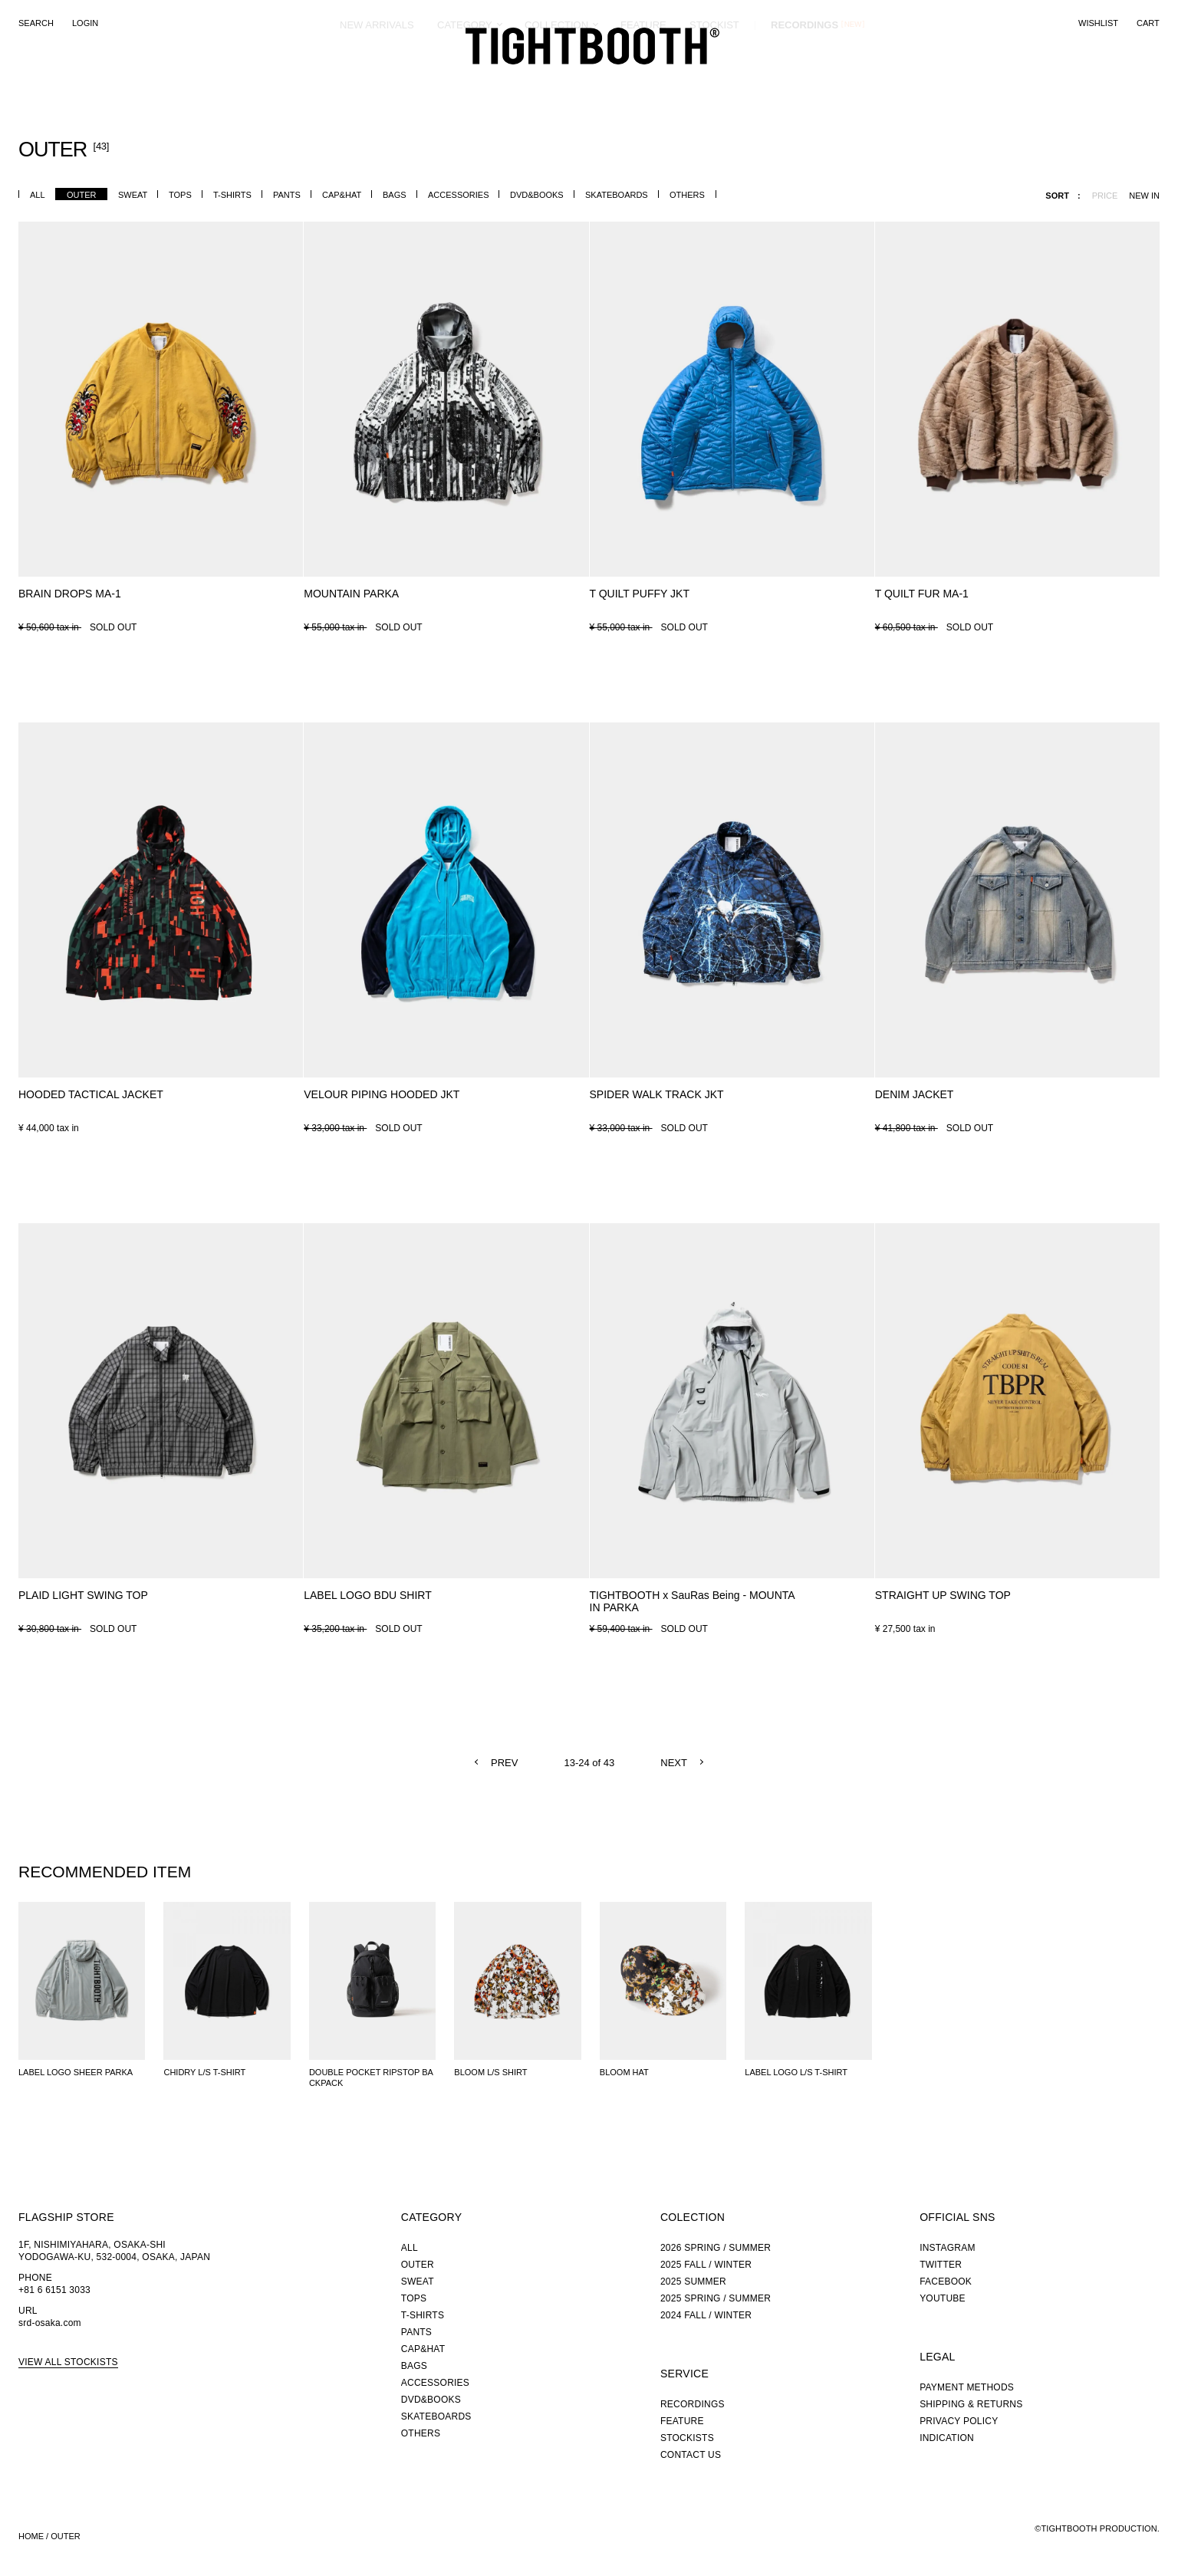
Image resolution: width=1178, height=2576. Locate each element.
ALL (37, 194)
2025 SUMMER (693, 2281)
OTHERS (687, 194)
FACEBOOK (946, 2281)
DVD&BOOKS (537, 194)
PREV (504, 1762)
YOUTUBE (943, 2298)
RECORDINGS (804, 79)
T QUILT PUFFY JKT (639, 593)
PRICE (1105, 195)
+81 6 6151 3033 (54, 2290)
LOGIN (85, 23)
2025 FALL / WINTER (706, 2264)
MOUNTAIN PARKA (351, 593)
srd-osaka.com (49, 2323)
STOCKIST (714, 80)
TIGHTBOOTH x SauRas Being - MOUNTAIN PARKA (692, 1601)
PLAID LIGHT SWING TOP (83, 1595)
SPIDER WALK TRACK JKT (657, 1094)
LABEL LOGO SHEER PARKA (75, 2072)
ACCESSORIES (458, 194)
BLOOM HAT (624, 2072)
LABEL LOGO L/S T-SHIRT (796, 2072)
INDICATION (947, 2438)
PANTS (287, 194)
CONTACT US (690, 2454)
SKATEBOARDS (616, 194)
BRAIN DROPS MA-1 (69, 593)
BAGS (394, 194)
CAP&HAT (341, 194)
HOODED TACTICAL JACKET (90, 1094)
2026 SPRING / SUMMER (715, 2247)
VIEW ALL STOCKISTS (68, 2362)
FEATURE (643, 80)
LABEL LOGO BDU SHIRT (368, 1595)
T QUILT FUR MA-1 (922, 593)
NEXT (673, 1762)
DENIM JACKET (914, 1094)
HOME (31, 2536)
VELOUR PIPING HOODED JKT (381, 1094)
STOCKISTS (687, 2438)
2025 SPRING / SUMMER (715, 2298)
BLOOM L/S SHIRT (490, 2072)
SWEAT (132, 194)
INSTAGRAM (948, 2247)
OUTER (82, 194)
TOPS (180, 194)
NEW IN (1144, 195)
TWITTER (941, 2264)
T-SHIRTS (232, 194)
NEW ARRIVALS (377, 80)
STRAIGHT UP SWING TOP (943, 1595)
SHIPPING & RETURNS (971, 2404)
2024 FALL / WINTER (706, 2315)
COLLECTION (556, 80)
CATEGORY (464, 80)
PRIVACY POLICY (959, 2421)
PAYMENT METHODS (967, 2387)
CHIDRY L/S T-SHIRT (204, 2072)
